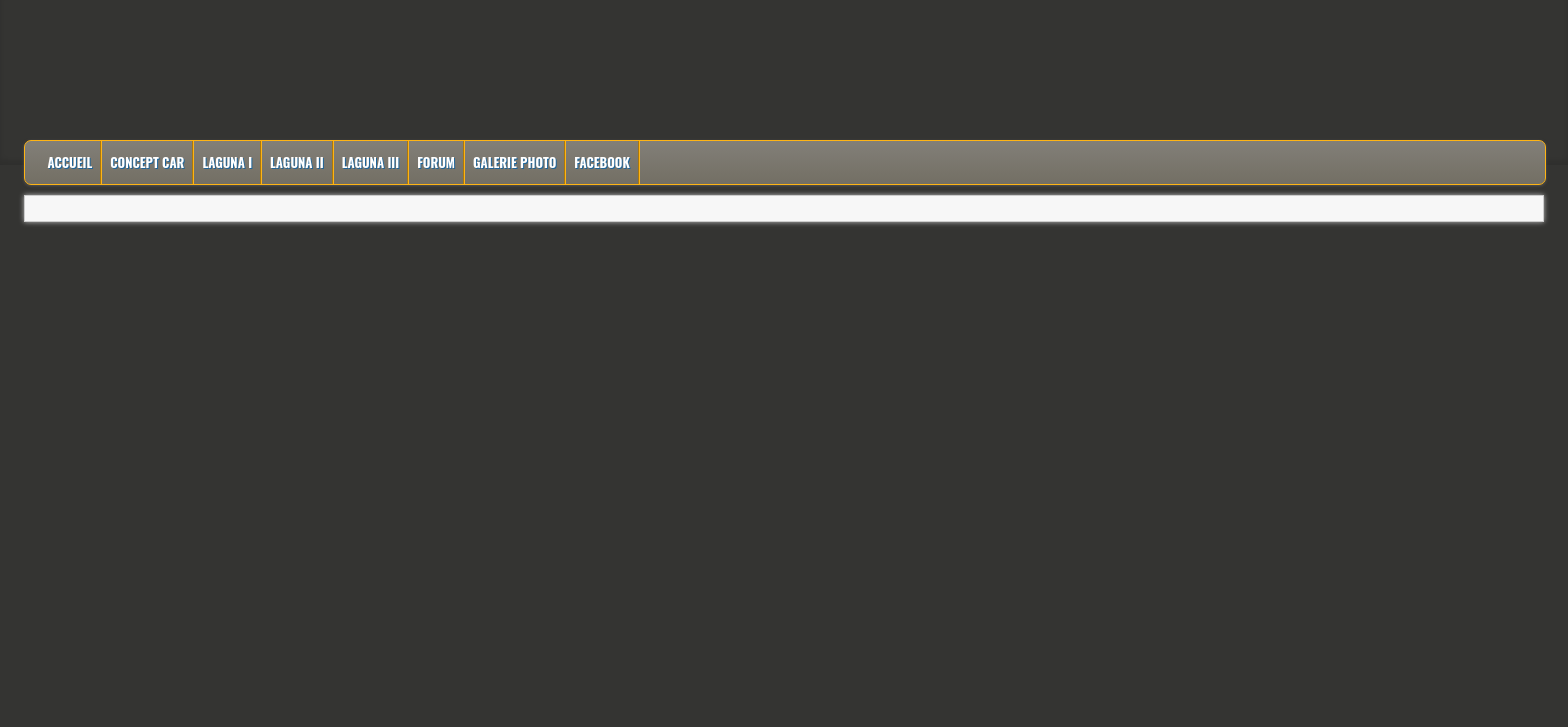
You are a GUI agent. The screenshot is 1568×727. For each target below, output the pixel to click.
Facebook (602, 162)
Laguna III (371, 162)
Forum (436, 162)
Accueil (69, 162)
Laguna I (227, 162)
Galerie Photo (514, 162)
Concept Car (147, 162)
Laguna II (297, 162)
